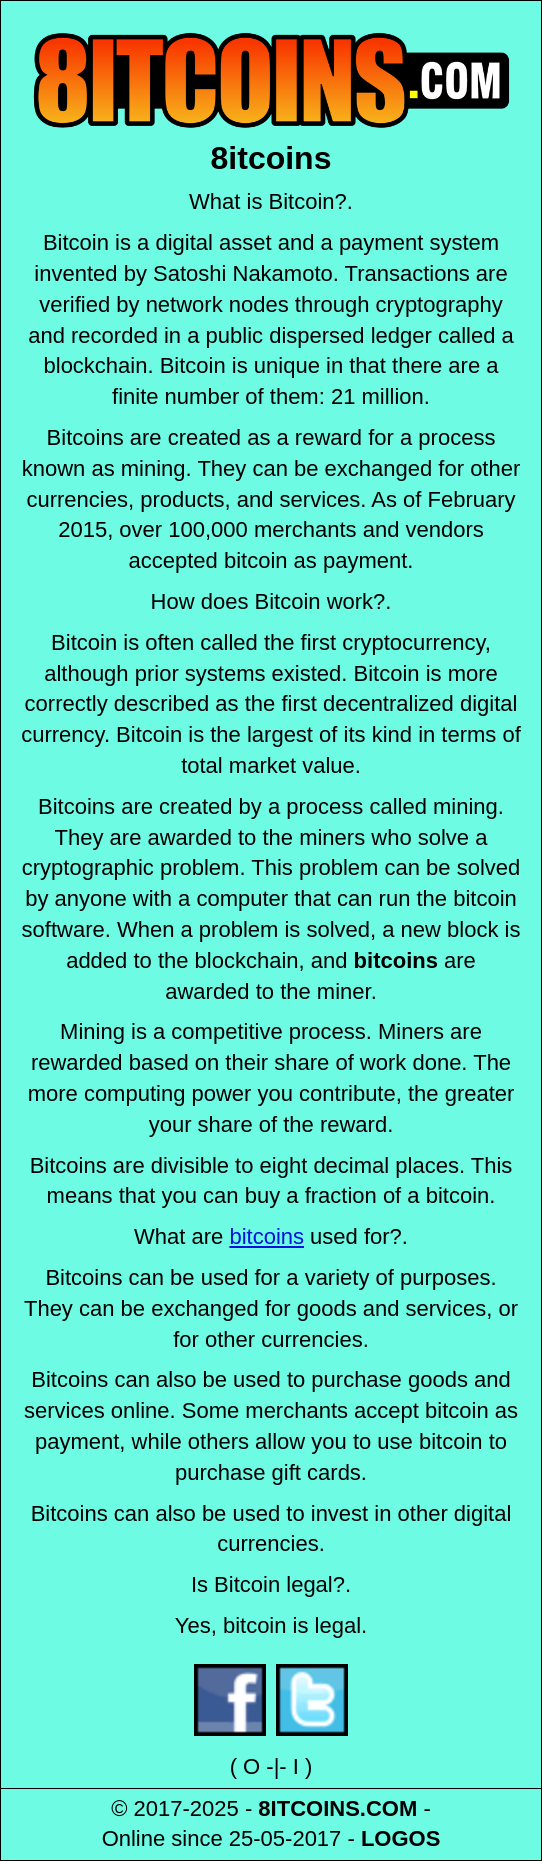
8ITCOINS (308, 1808)
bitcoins (266, 1236)
